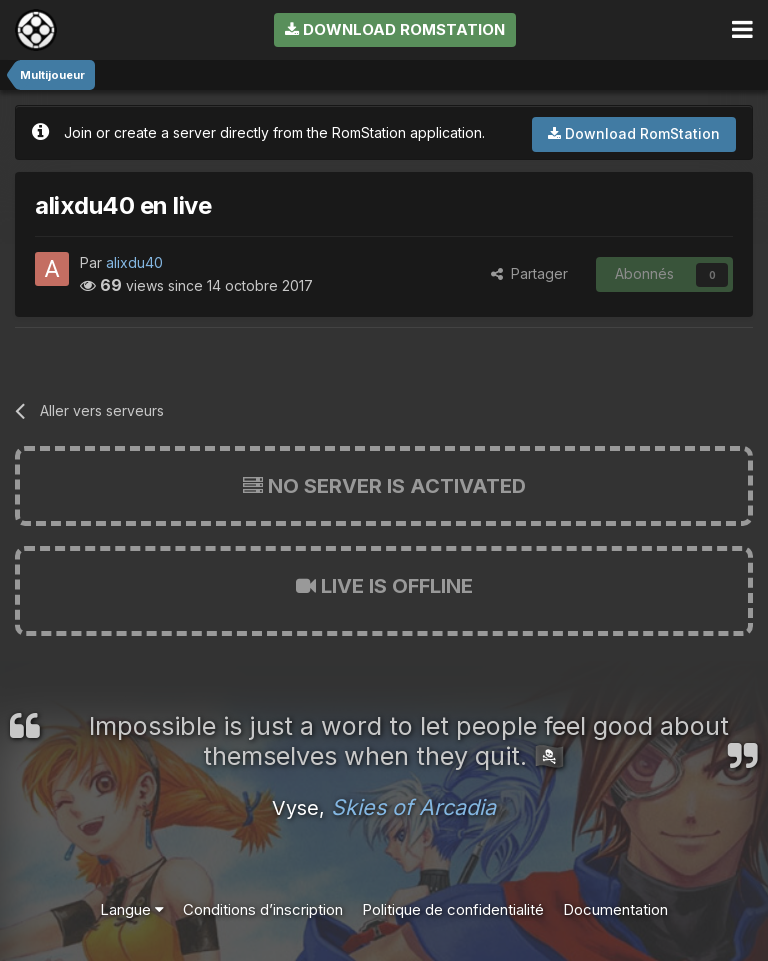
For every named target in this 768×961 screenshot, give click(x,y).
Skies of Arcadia (413, 807)
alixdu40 (134, 262)
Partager (529, 273)
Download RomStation (395, 29)
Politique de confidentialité (453, 909)
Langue (132, 909)
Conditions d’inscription (263, 909)
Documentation (615, 909)
